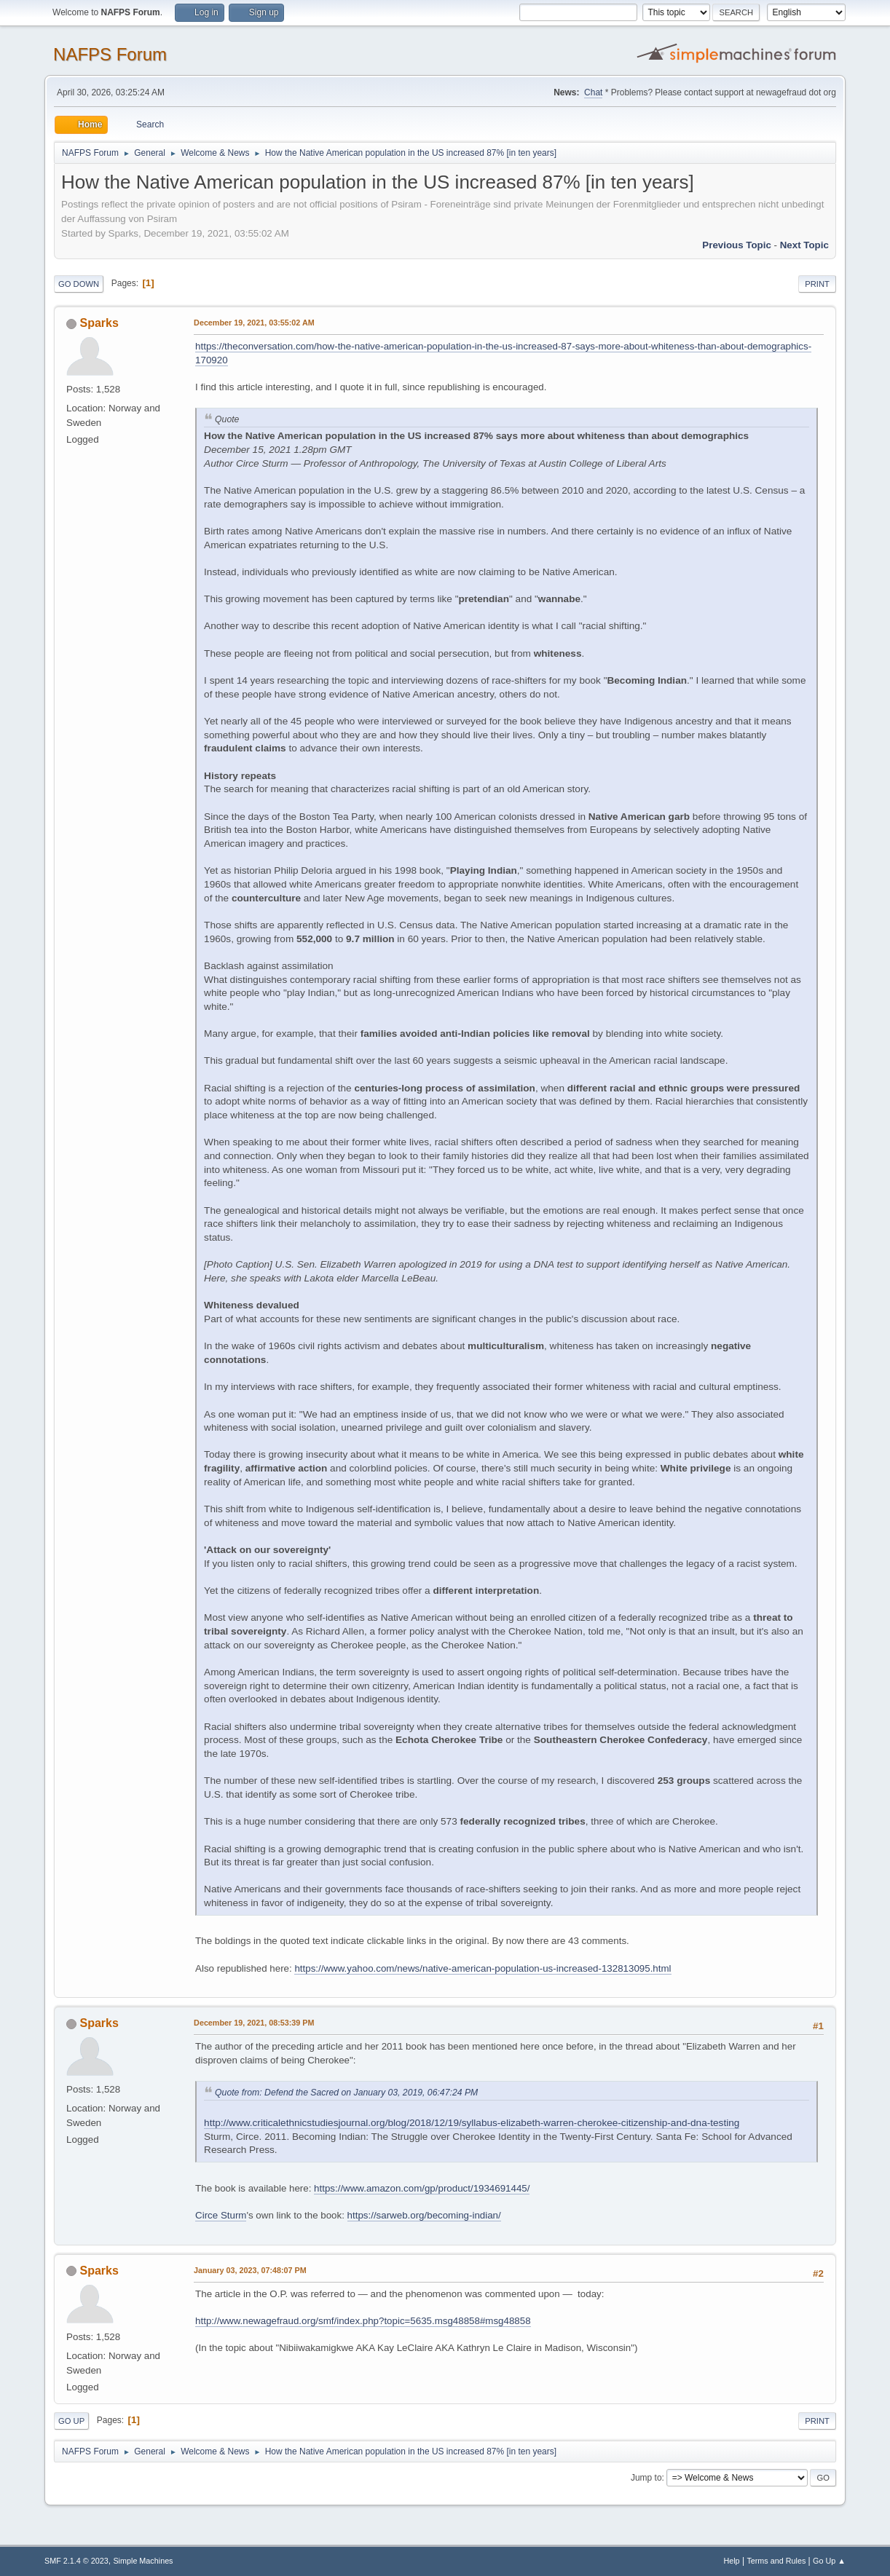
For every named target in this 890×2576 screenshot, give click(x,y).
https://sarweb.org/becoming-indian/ (424, 2215)
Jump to (646, 2478)
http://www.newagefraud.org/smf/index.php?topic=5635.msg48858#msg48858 (363, 2320)
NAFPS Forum (110, 54)
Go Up (71, 2421)
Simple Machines (143, 2560)
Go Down (78, 284)
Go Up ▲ (829, 2560)
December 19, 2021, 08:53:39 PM (254, 2022)
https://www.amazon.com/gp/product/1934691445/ (421, 2188)
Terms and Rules (776, 2560)
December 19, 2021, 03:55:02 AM (254, 322)
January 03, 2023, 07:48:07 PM (250, 2270)
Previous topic (736, 245)
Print (817, 284)
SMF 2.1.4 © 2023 (76, 2560)
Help (731, 2560)
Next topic (804, 245)
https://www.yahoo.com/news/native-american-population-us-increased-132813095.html (482, 1968)
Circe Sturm (220, 2215)
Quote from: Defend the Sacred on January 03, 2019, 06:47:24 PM (346, 2092)
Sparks (99, 323)
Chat (593, 92)
